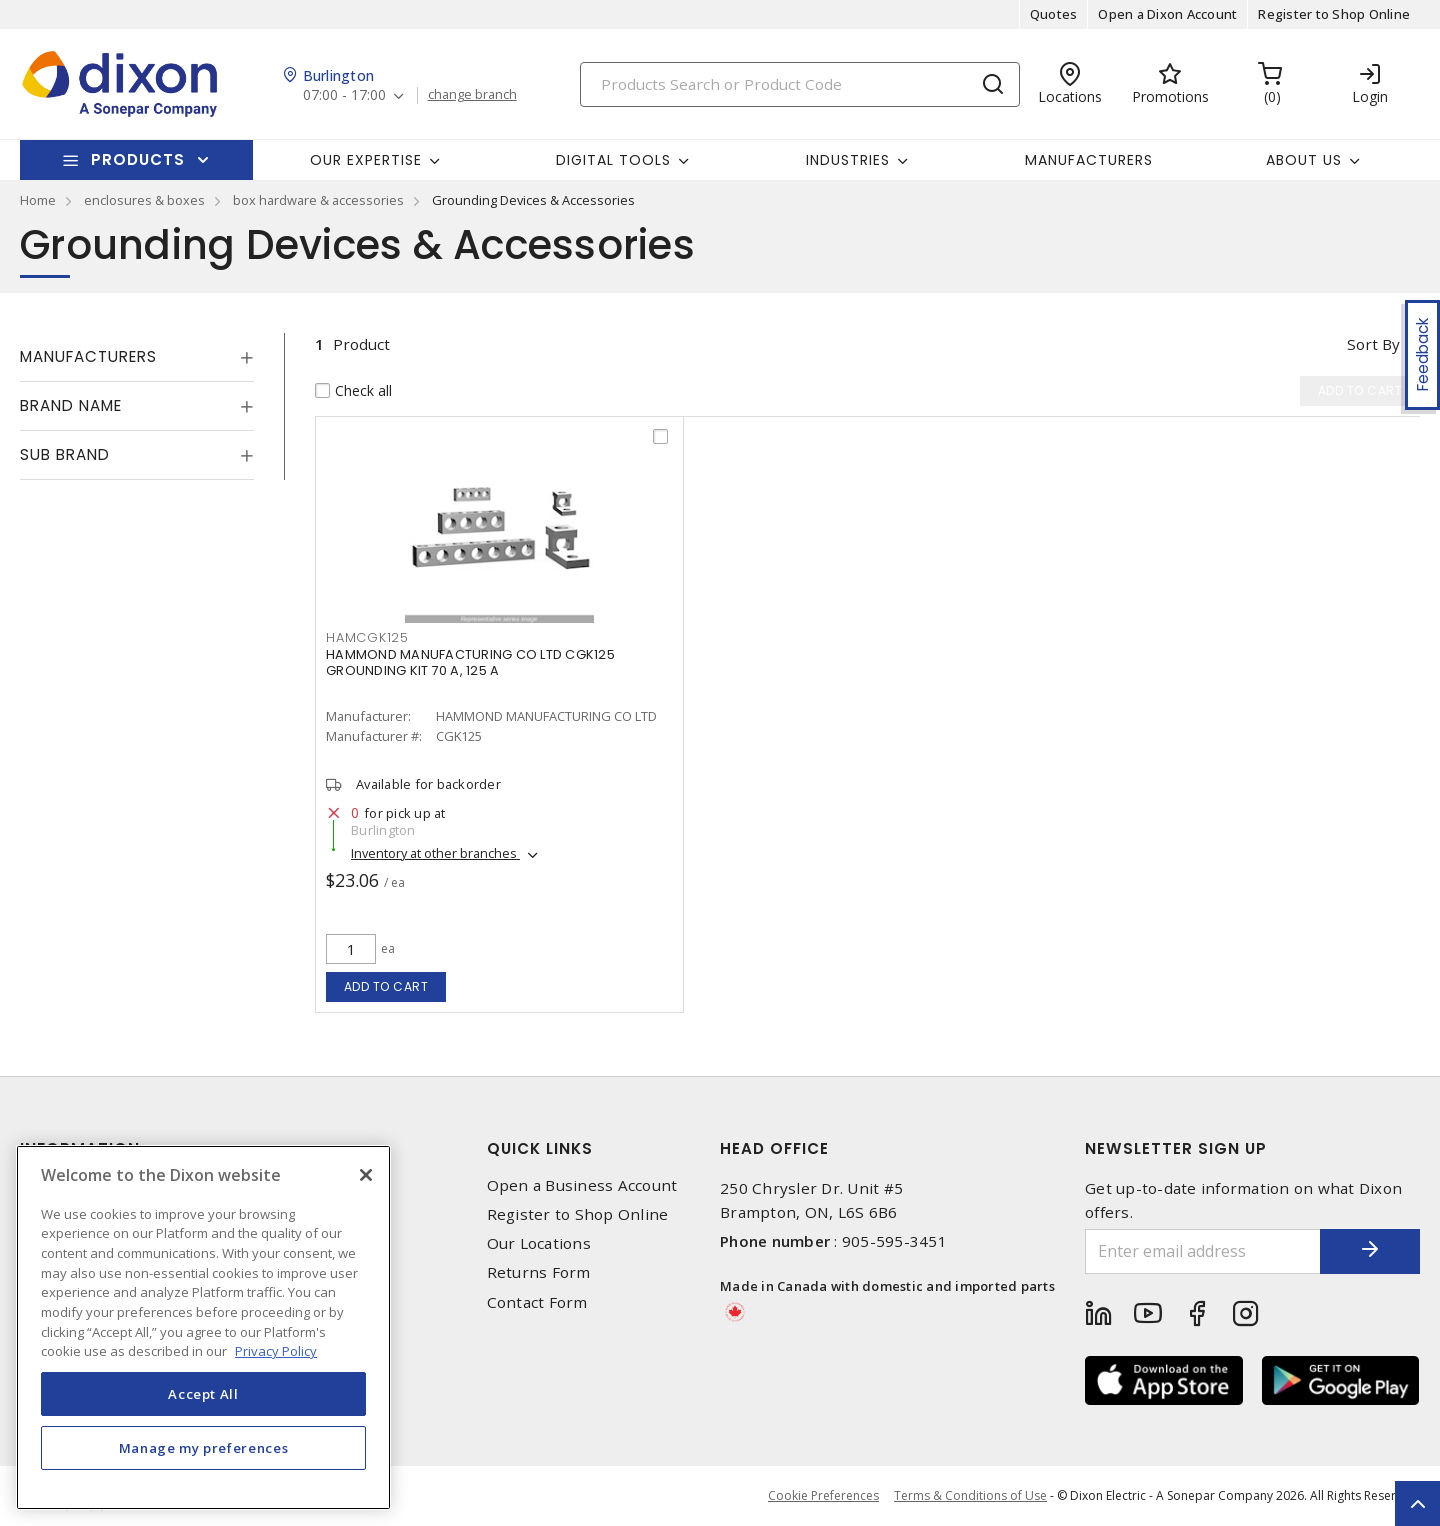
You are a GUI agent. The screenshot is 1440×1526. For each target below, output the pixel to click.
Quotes (1054, 14)
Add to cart (386, 986)
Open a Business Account (582, 1185)
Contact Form (537, 1302)
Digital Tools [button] (613, 160)
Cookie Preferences (823, 1496)
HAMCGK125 (367, 637)
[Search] (800, 84)
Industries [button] (848, 160)
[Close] (366, 1175)
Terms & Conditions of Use (970, 1495)
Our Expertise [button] (366, 160)
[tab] (137, 357)
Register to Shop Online (1334, 14)
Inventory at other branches (435, 853)
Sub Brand (65, 454)
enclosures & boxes (144, 200)
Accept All (203, 1394)
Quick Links (540, 1148)
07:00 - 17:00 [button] (344, 95)
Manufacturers (1089, 160)
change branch (472, 95)
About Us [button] (1304, 160)
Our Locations (539, 1243)
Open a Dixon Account (1167, 14)
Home (38, 200)
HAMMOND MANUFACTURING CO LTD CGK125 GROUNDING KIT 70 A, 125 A (470, 662)
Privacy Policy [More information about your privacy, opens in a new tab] (276, 1351)
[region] (203, 1327)
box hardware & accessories (318, 200)
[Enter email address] (1203, 1251)
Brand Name (71, 405)
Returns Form (539, 1272)
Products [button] (138, 159)
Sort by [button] (1373, 344)
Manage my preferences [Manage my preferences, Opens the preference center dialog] (204, 1448)
